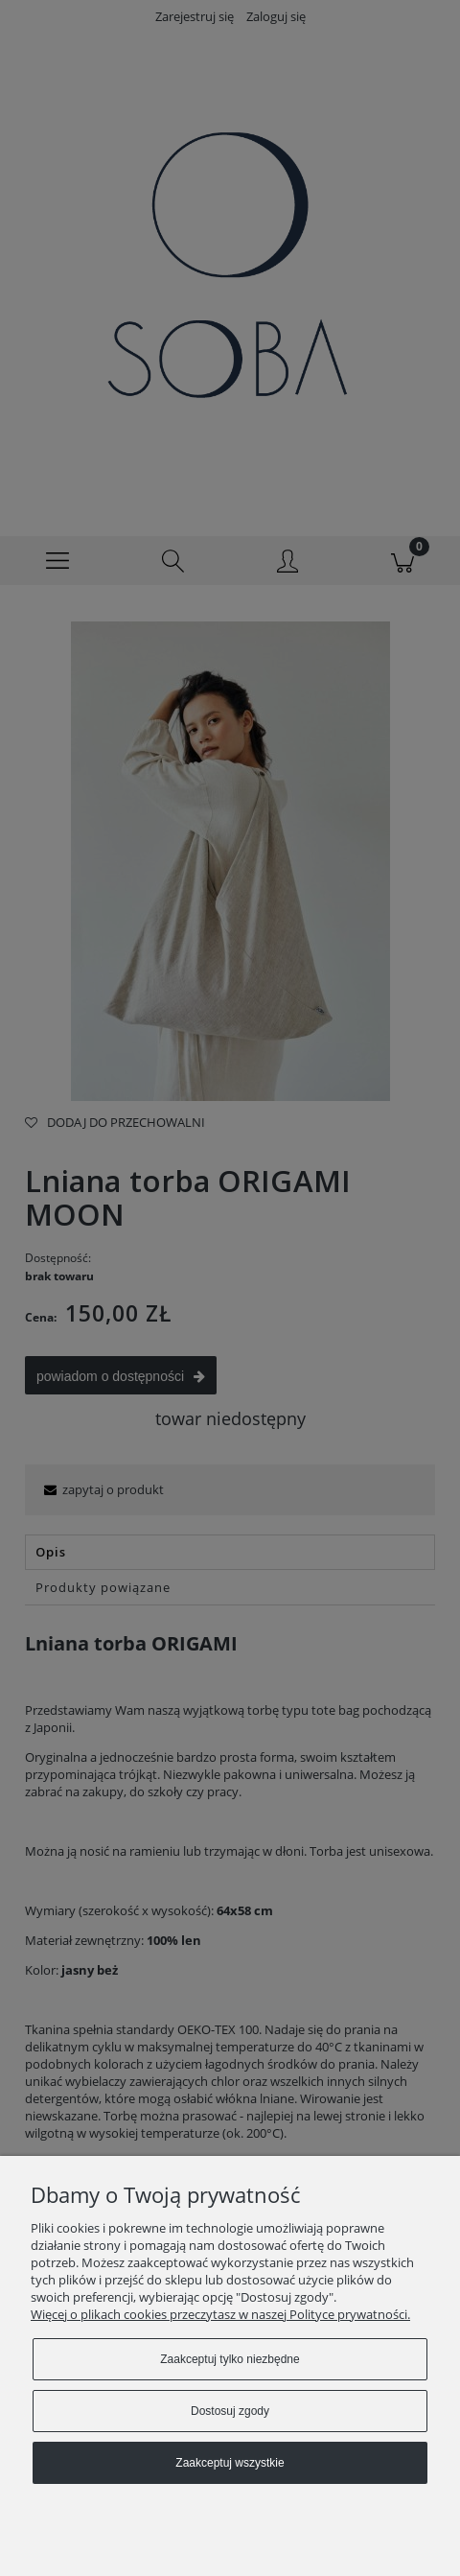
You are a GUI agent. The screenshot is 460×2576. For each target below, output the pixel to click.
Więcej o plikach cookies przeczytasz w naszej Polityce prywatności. (220, 2314)
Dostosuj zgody (230, 2411)
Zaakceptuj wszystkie (229, 2463)
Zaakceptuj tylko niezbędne (229, 2359)
